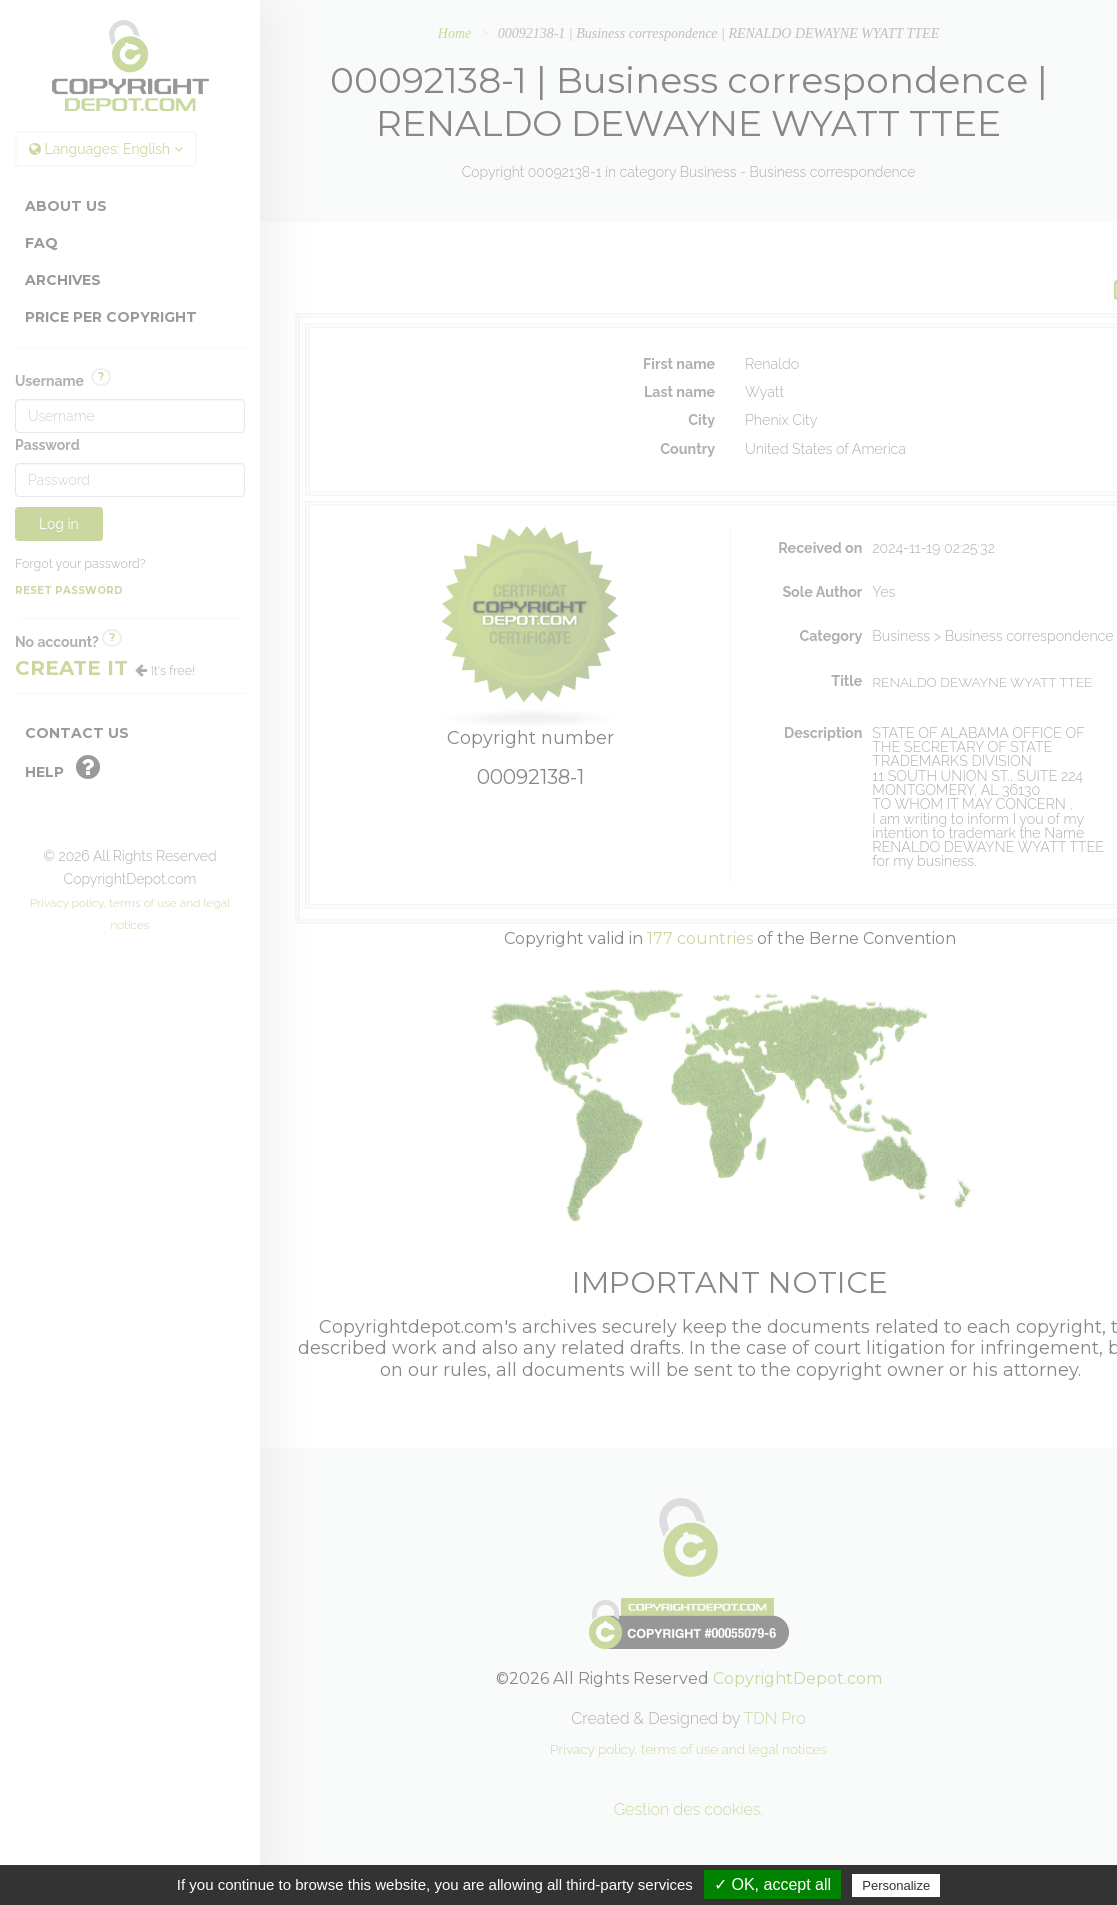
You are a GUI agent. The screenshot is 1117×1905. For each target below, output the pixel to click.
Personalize (896, 1885)
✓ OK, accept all (772, 1884)
